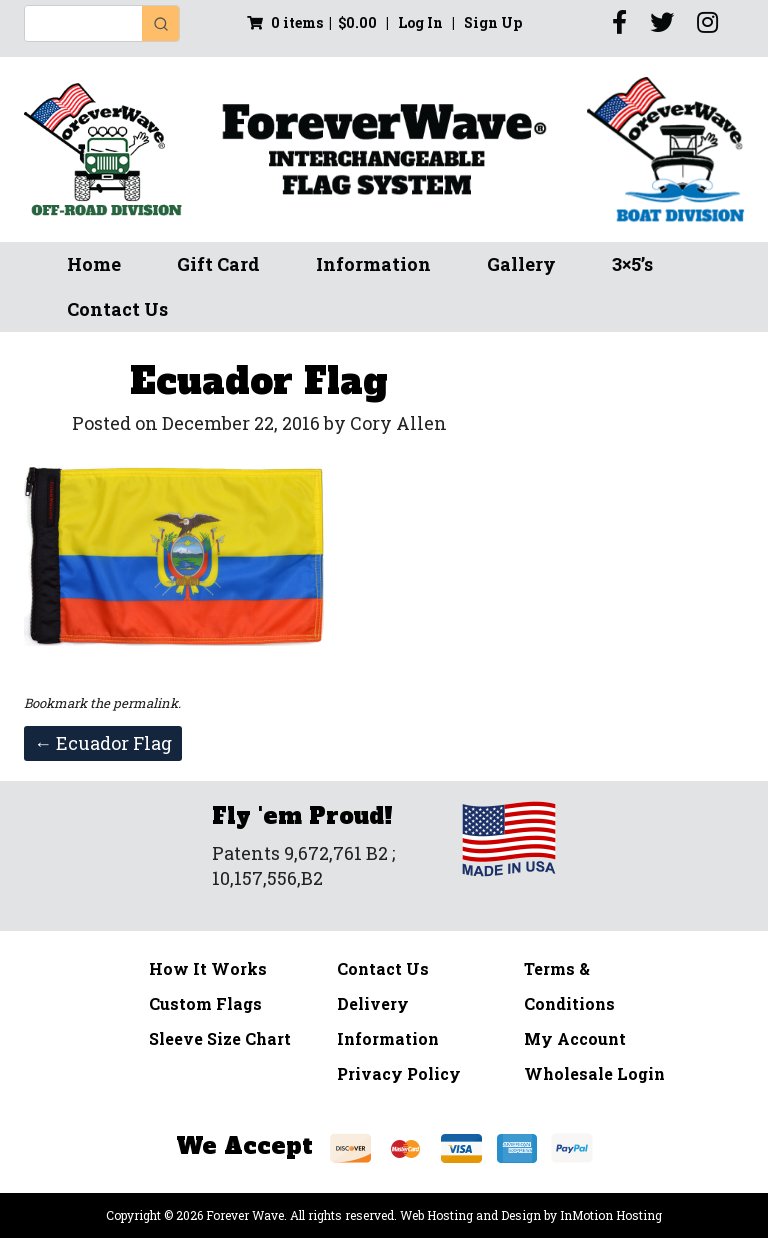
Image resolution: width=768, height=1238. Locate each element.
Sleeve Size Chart (220, 1038)
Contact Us (117, 309)
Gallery (521, 264)
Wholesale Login (594, 1073)
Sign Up (493, 22)
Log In (422, 22)
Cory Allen (398, 423)
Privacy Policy (399, 1073)
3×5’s (632, 264)
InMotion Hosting (611, 1215)
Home (94, 264)
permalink (145, 703)
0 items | (312, 22)
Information (373, 264)
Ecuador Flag (103, 743)
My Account (575, 1038)
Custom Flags (205, 1003)
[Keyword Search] (83, 23)
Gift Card (218, 264)
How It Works (208, 968)
